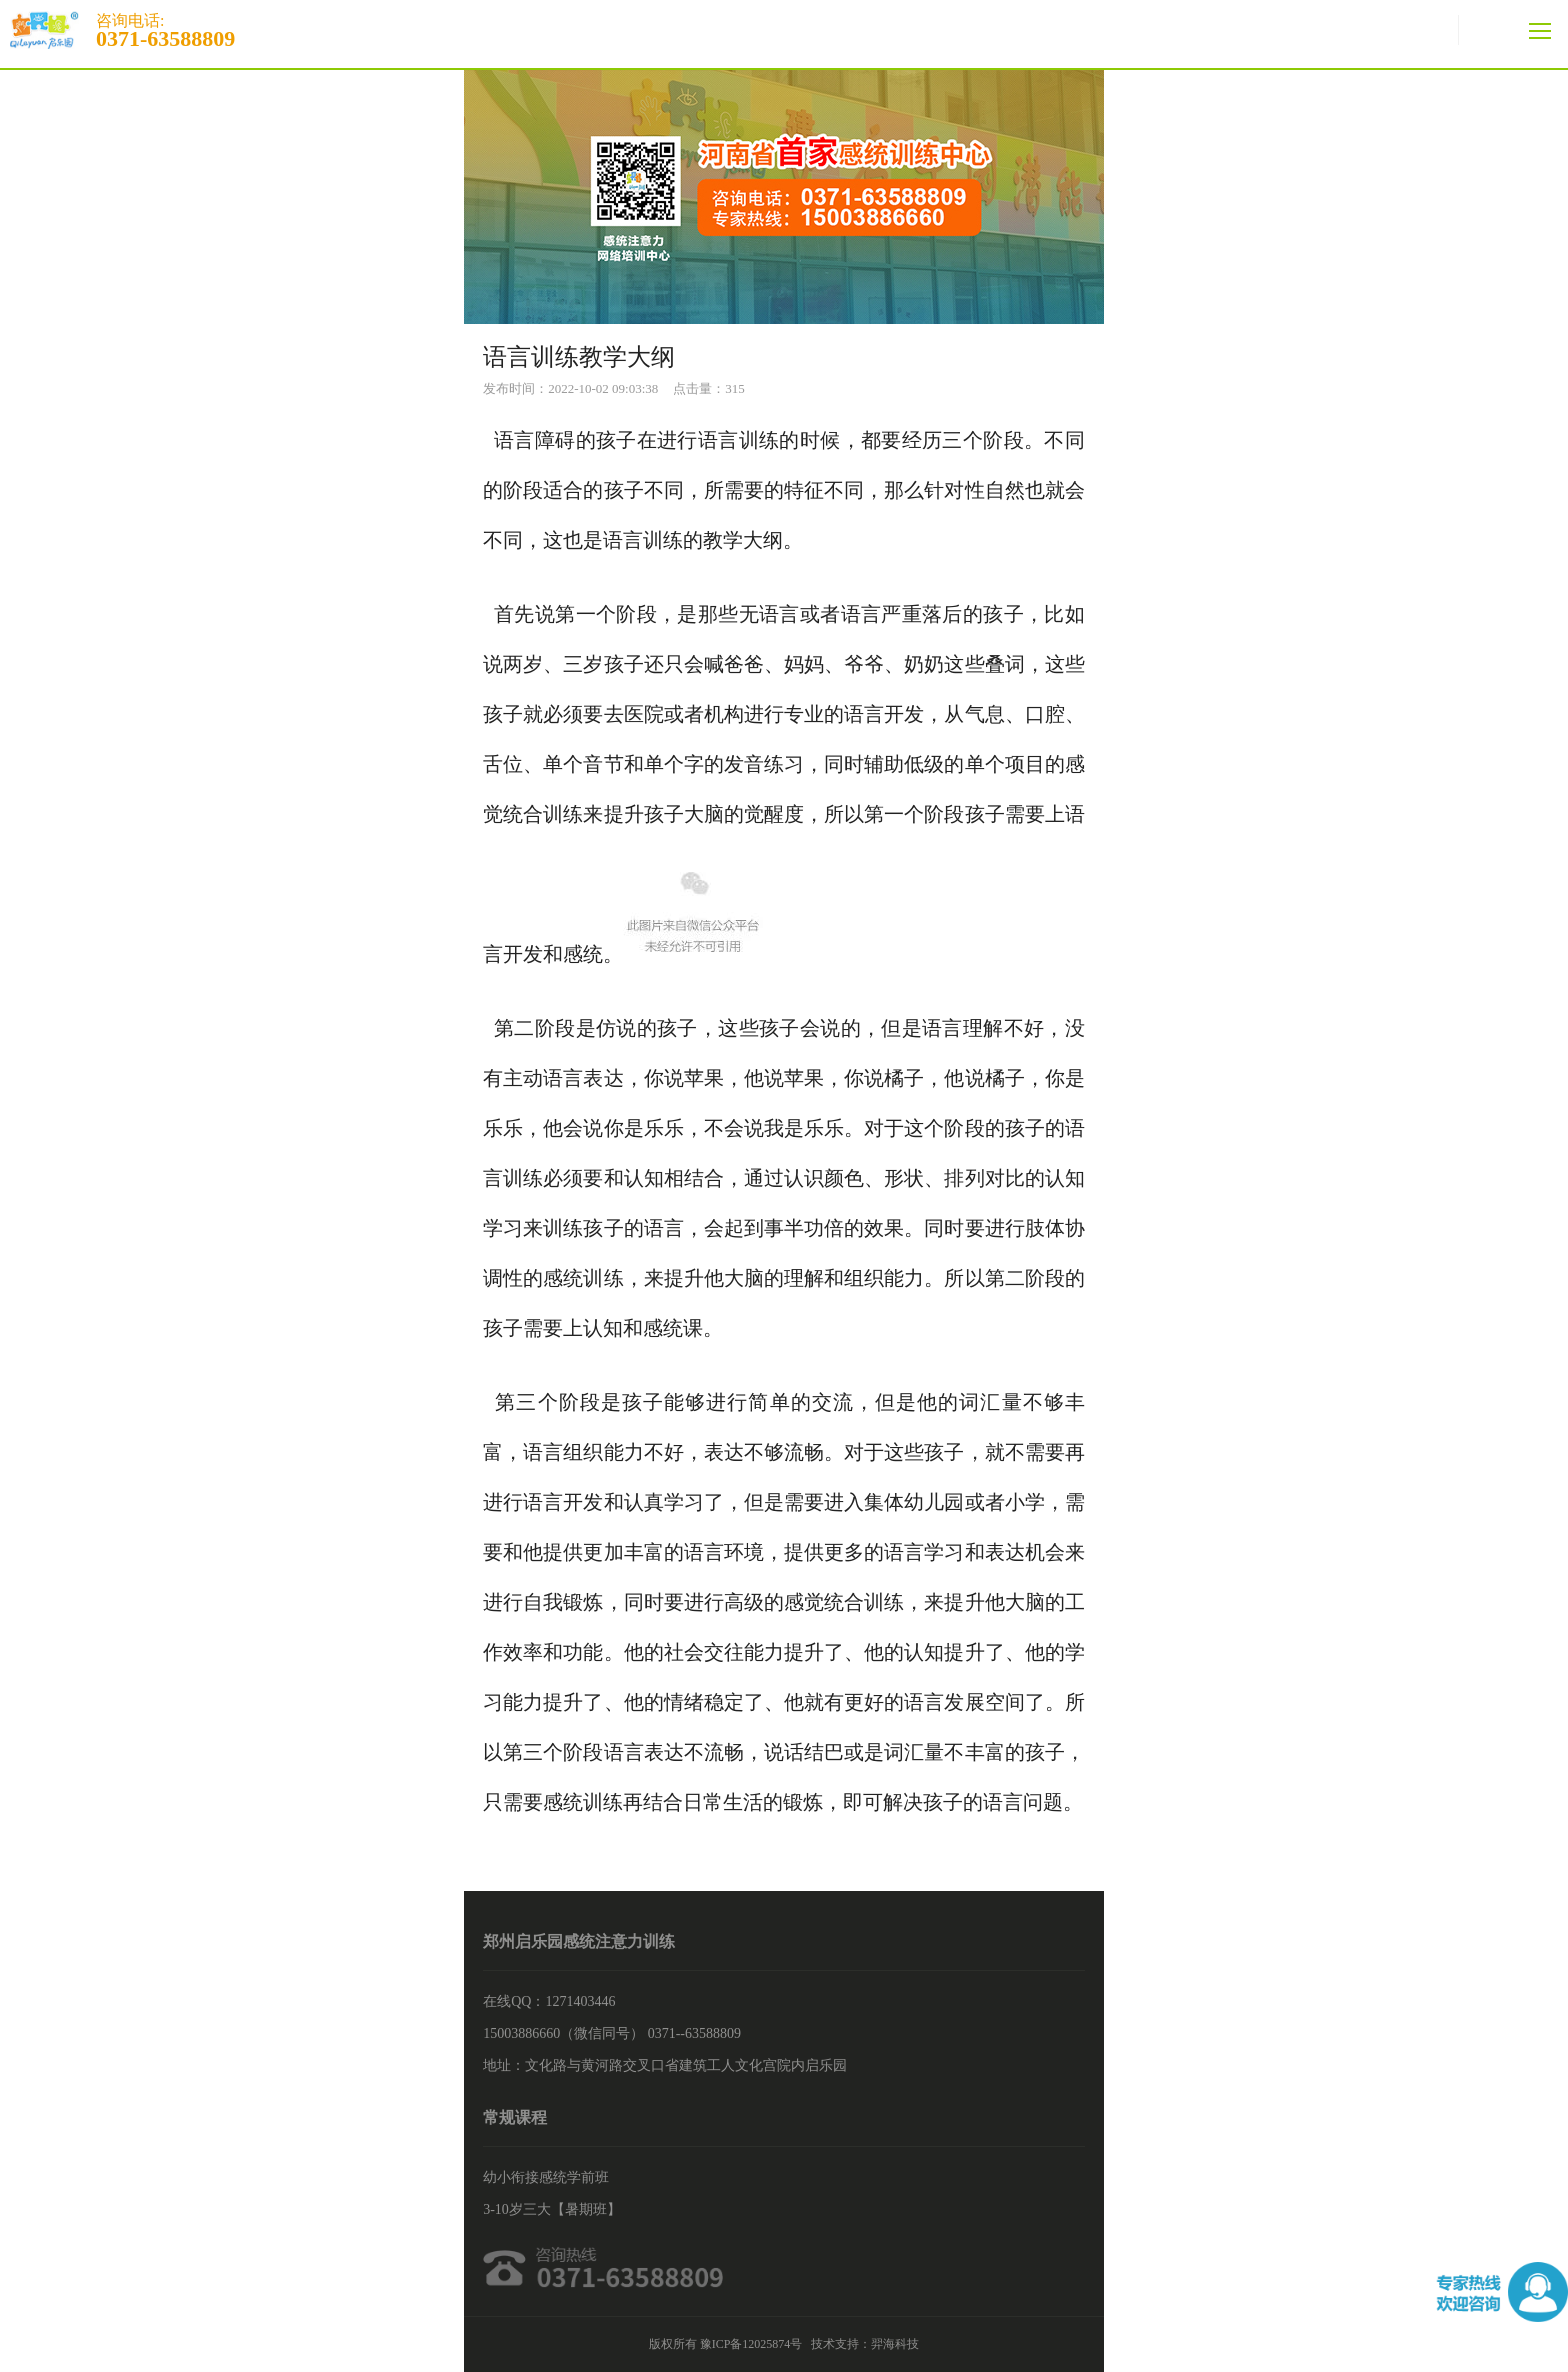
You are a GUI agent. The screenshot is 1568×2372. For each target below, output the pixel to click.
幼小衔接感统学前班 (546, 2177)
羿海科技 (895, 2344)
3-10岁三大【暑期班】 (552, 2209)
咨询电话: (784, 30)
